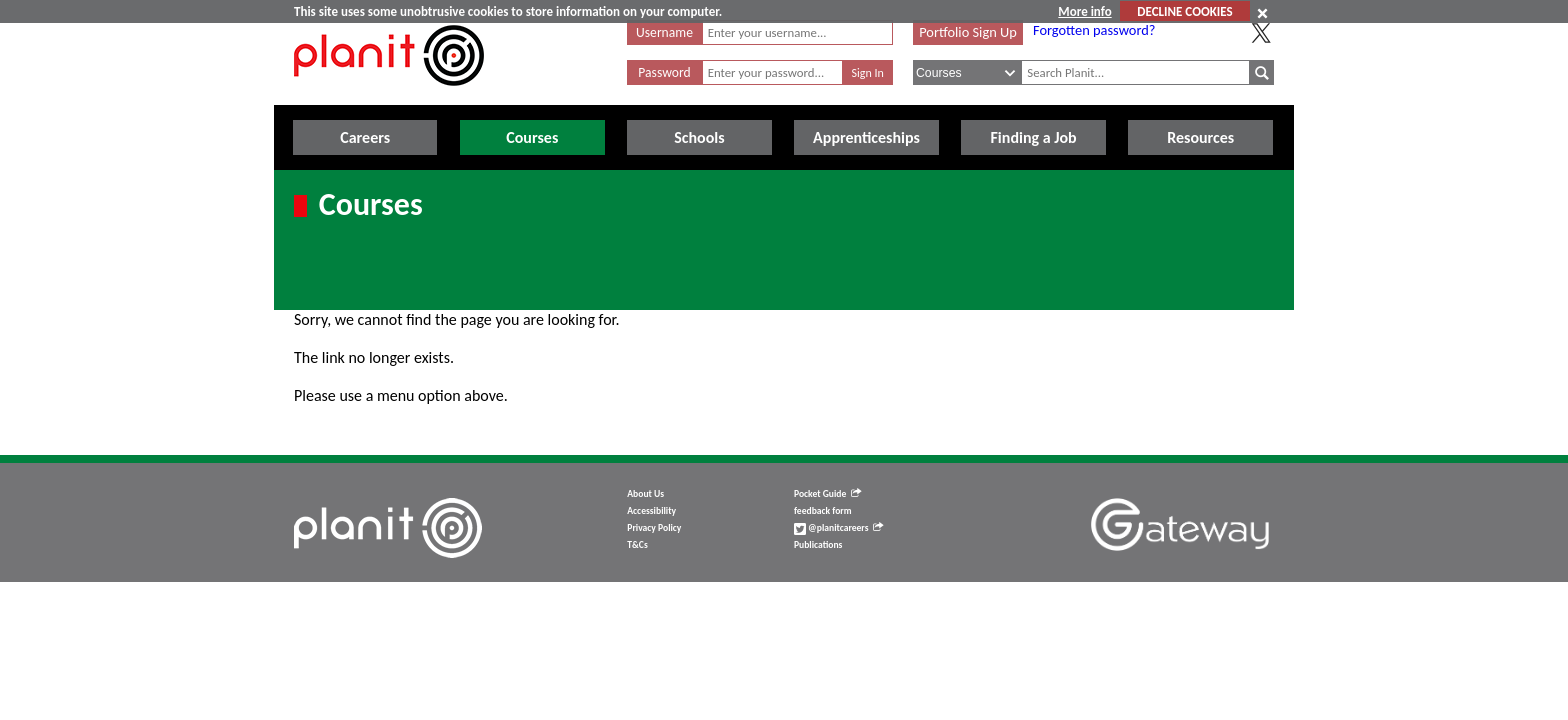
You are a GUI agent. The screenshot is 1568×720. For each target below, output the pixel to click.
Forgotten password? (1094, 30)
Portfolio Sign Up (968, 32)
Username (664, 32)
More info (1084, 11)
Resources (1200, 137)
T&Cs (637, 545)
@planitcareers (839, 528)
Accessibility (651, 511)
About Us (645, 494)
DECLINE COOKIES (1184, 11)
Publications (818, 545)
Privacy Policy (654, 528)
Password (664, 72)
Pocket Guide (827, 494)
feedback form (823, 511)
